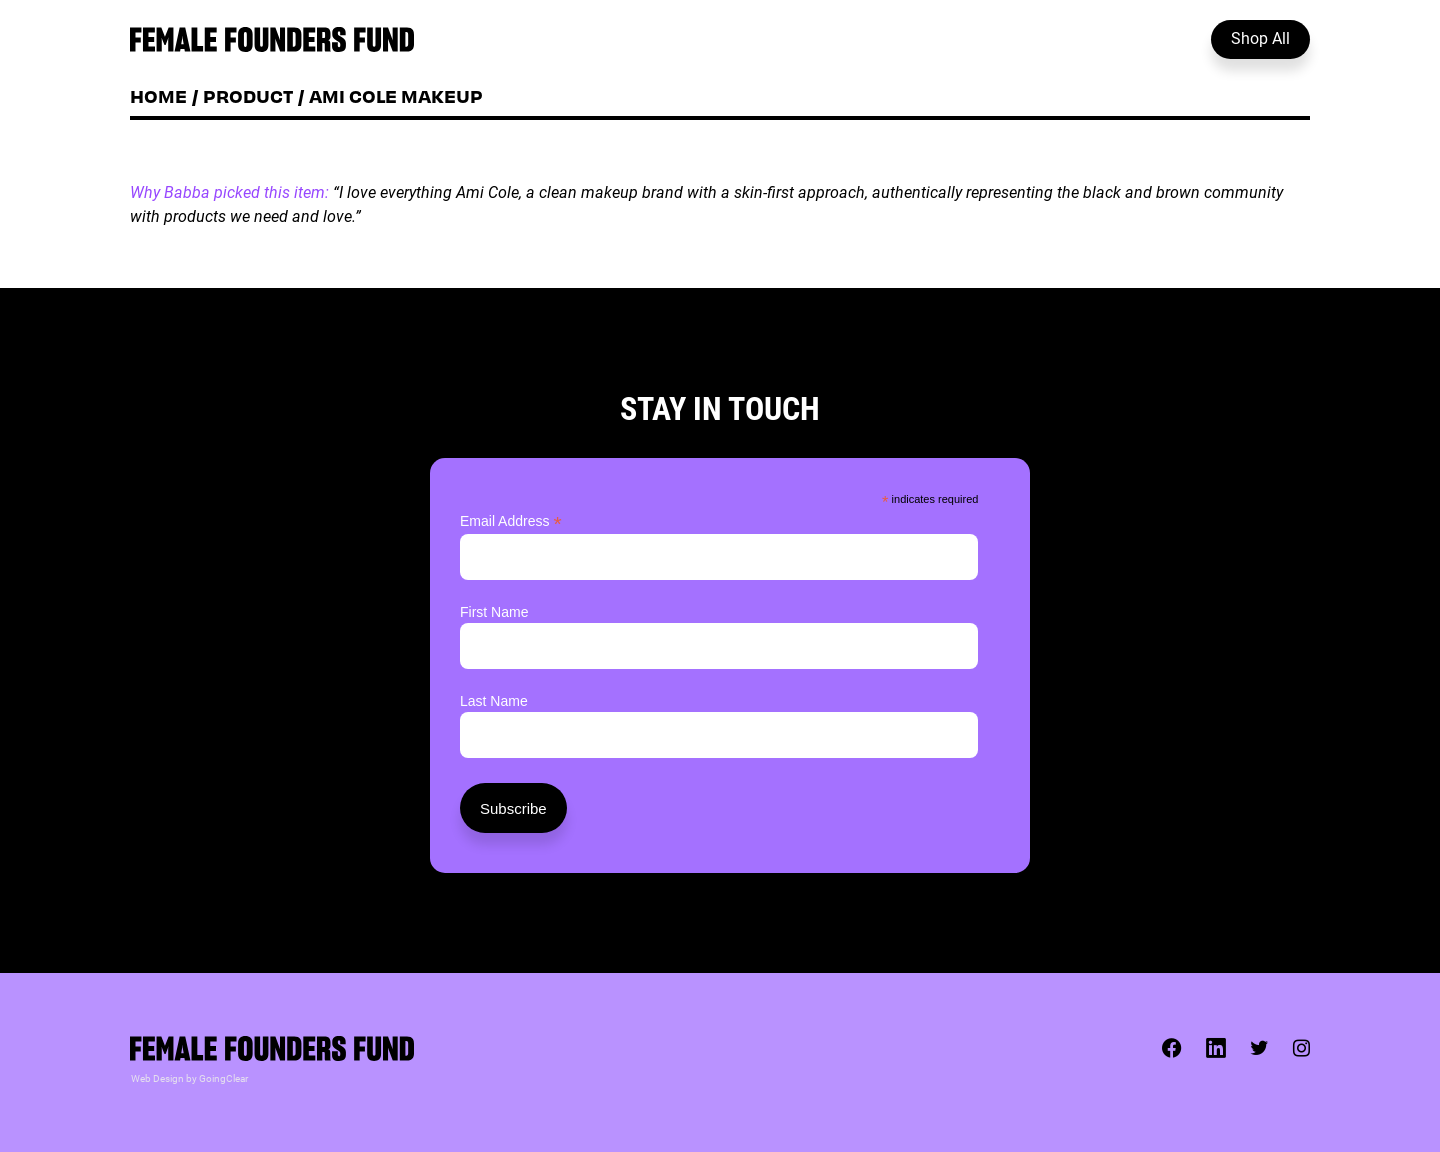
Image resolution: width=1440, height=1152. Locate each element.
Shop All (1260, 37)
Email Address (511, 521)
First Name (494, 612)
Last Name (494, 701)
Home (158, 95)
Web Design (157, 1078)
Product (248, 95)
